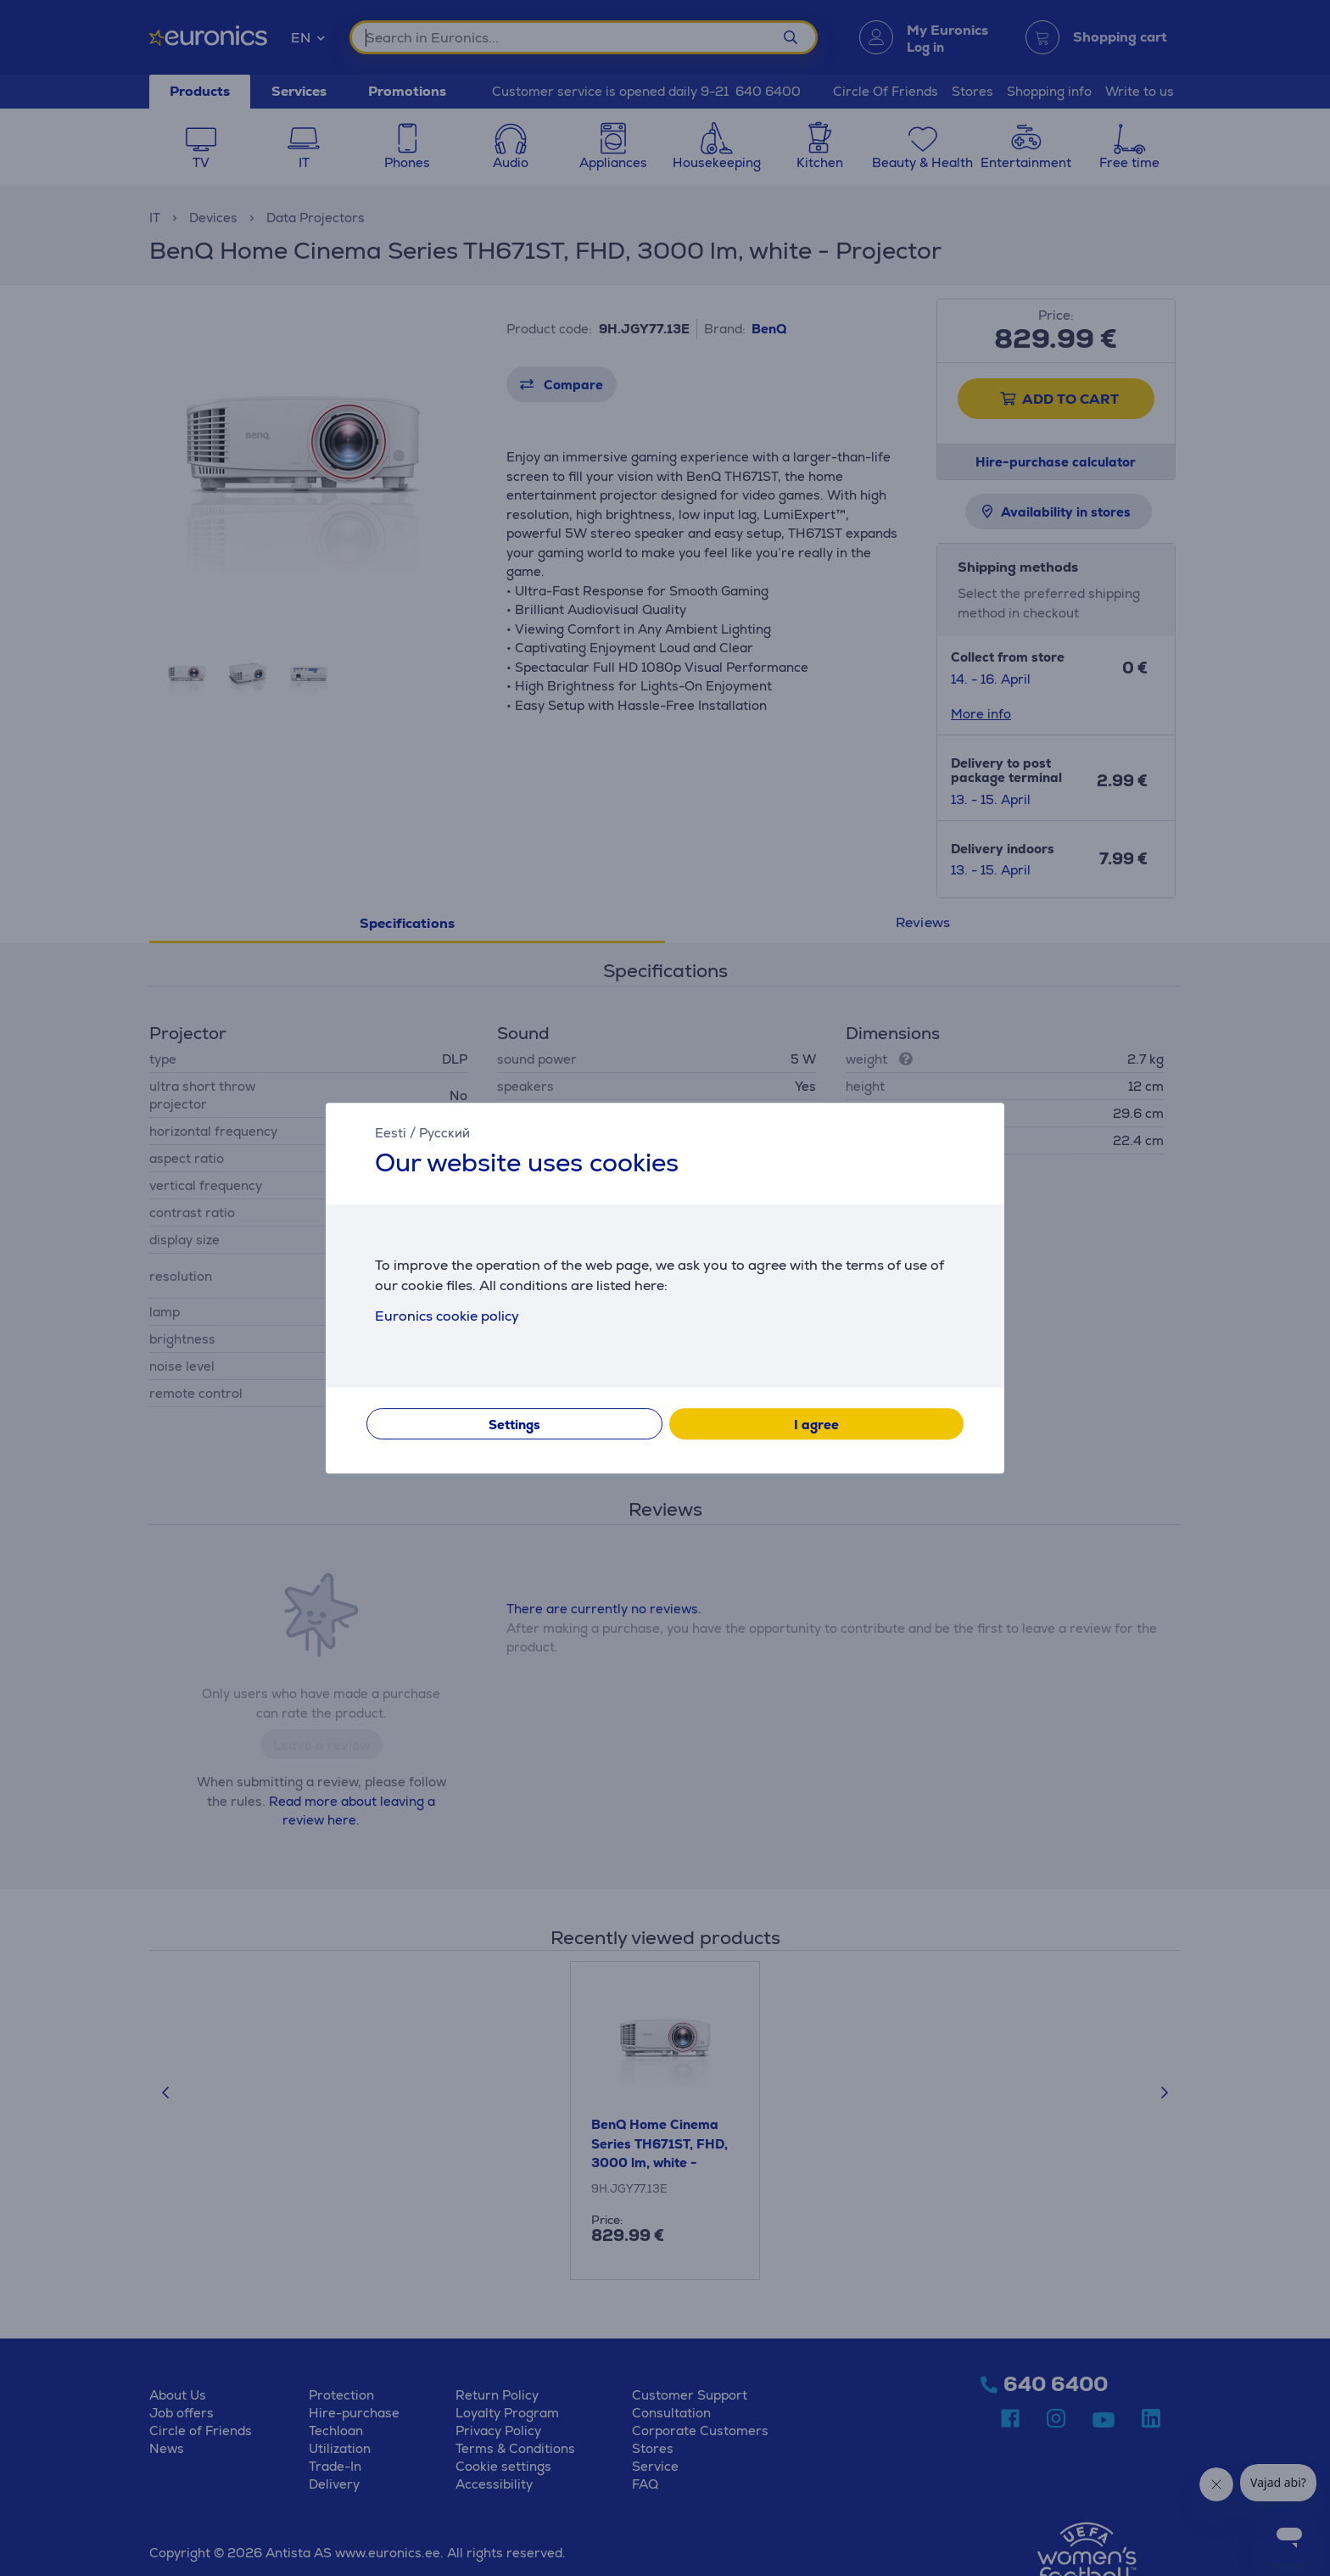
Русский (444, 1133)
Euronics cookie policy (447, 1316)
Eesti (390, 1133)
